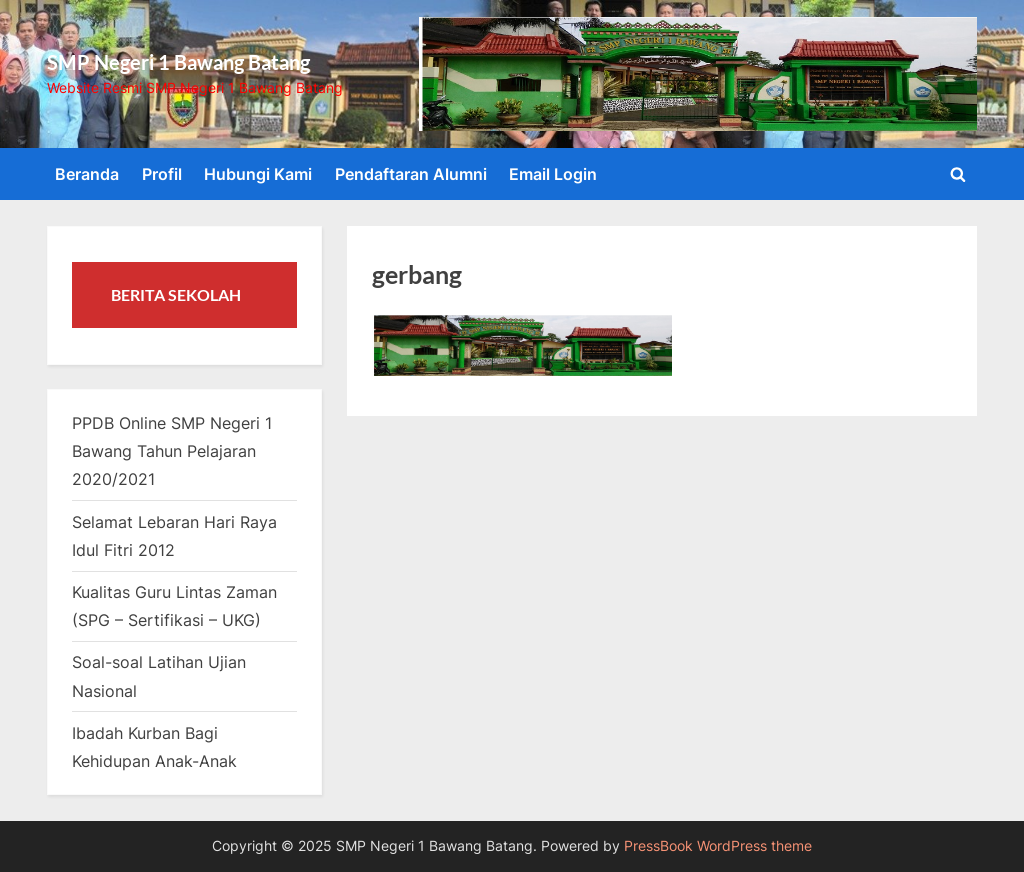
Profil (162, 174)
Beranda (87, 174)
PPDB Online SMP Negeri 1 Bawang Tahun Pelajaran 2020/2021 (172, 451)
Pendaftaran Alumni (411, 174)
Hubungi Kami (258, 174)
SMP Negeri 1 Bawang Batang (178, 62)
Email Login (553, 174)
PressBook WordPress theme (718, 846)
